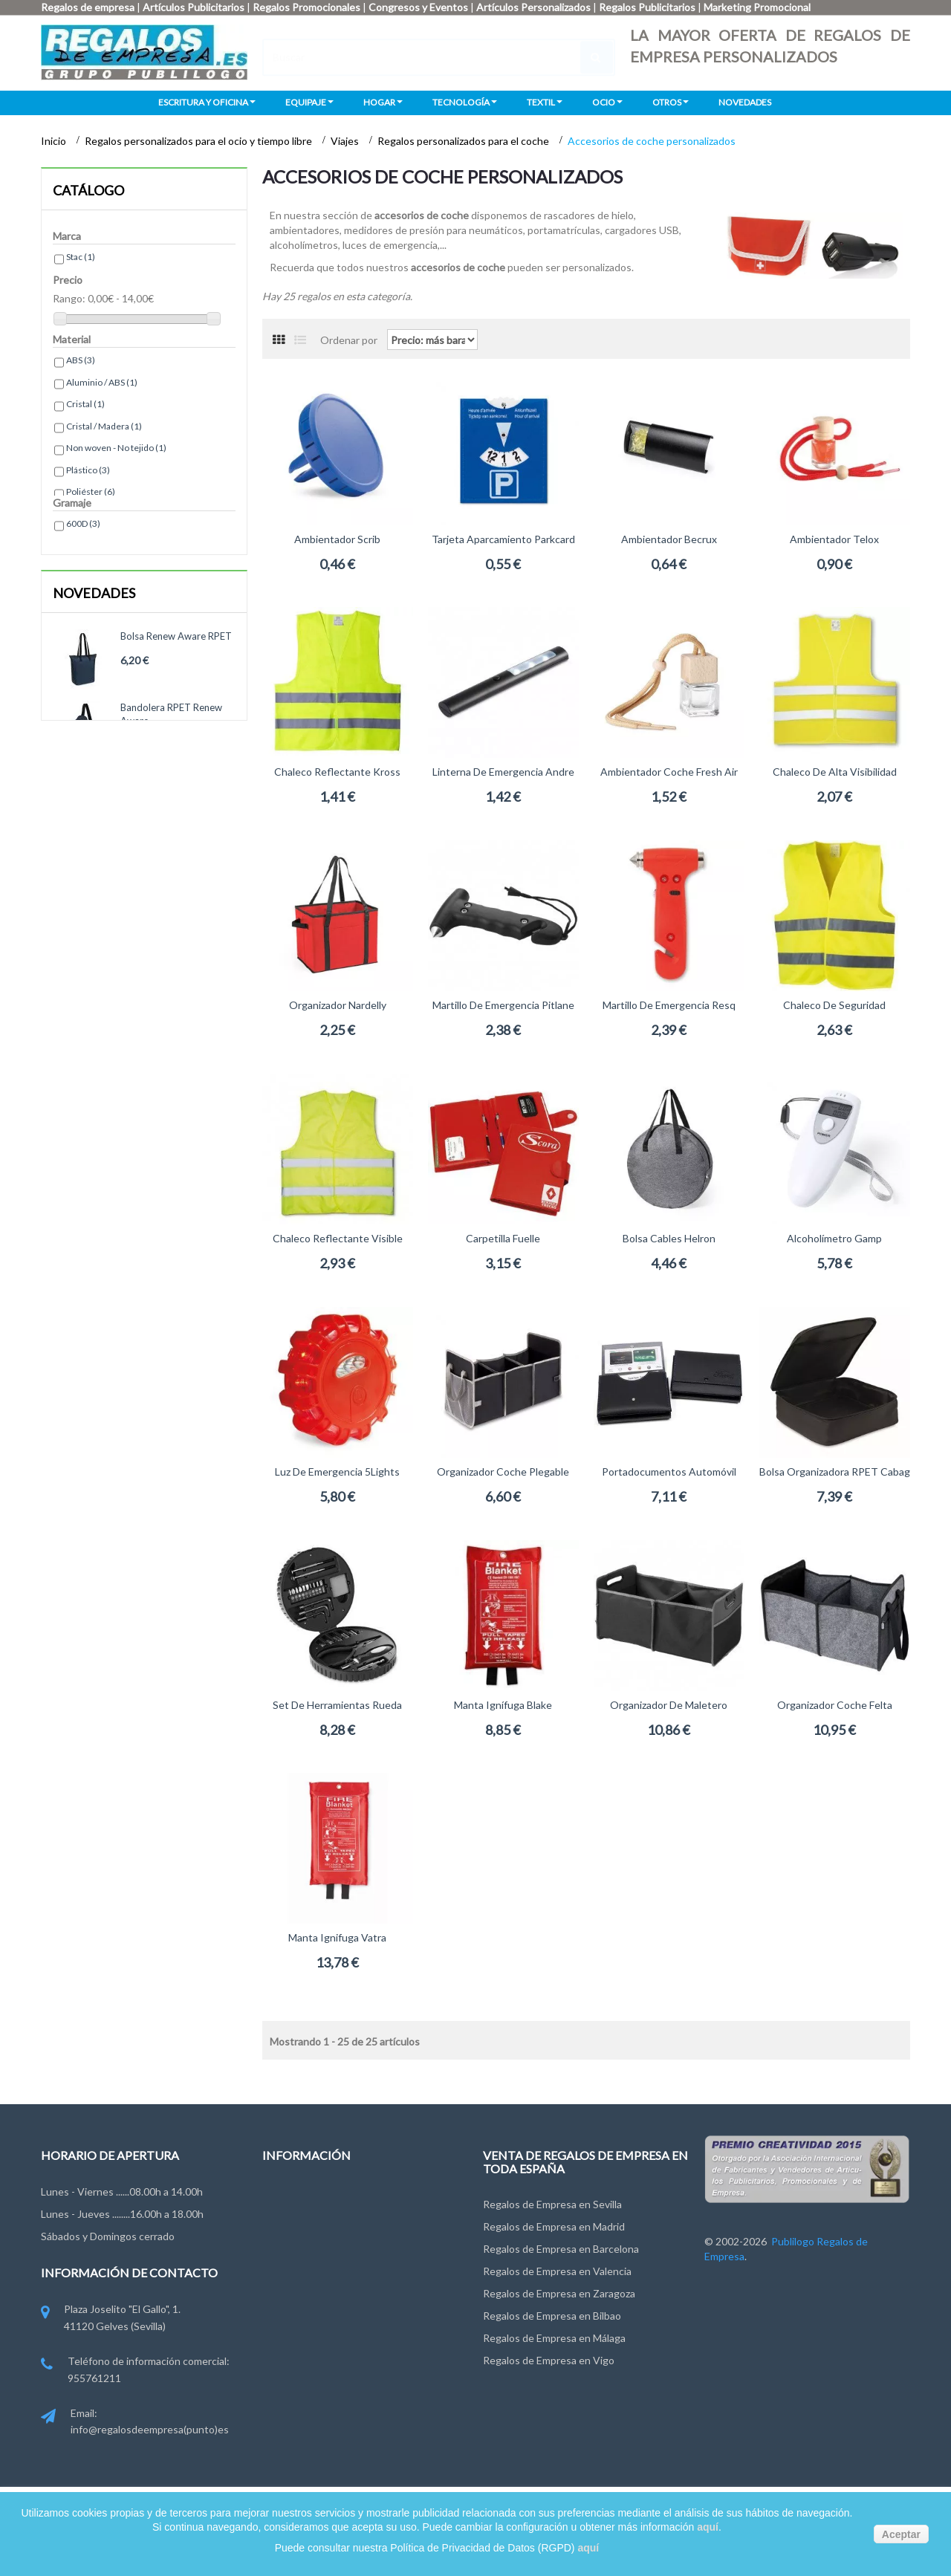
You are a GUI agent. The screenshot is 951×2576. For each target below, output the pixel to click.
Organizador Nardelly (337, 1005)
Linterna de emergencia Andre (503, 771)
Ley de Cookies (297, 2278)
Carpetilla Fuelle (503, 1238)
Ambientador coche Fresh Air (669, 771)
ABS (80, 360)
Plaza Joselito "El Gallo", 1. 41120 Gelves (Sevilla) (111, 2319)
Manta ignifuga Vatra (337, 1937)
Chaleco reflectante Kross (337, 771)
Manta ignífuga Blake (503, 1705)
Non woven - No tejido (116, 447)
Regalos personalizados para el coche (464, 140)
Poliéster (90, 491)
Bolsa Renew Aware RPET (176, 636)
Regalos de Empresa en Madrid (554, 2226)
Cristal (85, 403)
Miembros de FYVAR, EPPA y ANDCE (347, 2333)
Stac (80, 256)
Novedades (94, 593)
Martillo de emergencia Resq (669, 1005)
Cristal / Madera (104, 426)
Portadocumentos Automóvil (669, 1471)
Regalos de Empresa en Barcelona (561, 2248)
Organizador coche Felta (834, 1705)
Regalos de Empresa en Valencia (557, 2271)
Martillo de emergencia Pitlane (503, 1005)
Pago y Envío (291, 2306)
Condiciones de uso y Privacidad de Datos (358, 2251)
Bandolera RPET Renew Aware (171, 714)
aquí (707, 2527)
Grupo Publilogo (299, 2223)
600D (83, 523)
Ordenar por (348, 339)
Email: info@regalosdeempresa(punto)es (135, 2423)
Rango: (69, 298)
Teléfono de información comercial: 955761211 (135, 2371)
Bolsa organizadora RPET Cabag (834, 1471)
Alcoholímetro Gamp (834, 1238)
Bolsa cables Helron (669, 1238)
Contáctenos (293, 2196)
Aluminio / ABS (101, 382)
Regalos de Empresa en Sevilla (552, 2204)
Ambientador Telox (834, 539)
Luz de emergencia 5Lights (337, 1471)
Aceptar (901, 2534)
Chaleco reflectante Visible (338, 1238)
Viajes (346, 140)
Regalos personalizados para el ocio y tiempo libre (199, 140)
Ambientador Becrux (669, 539)
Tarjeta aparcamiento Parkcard (503, 539)
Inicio (54, 140)
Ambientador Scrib (337, 539)
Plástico (88, 470)
